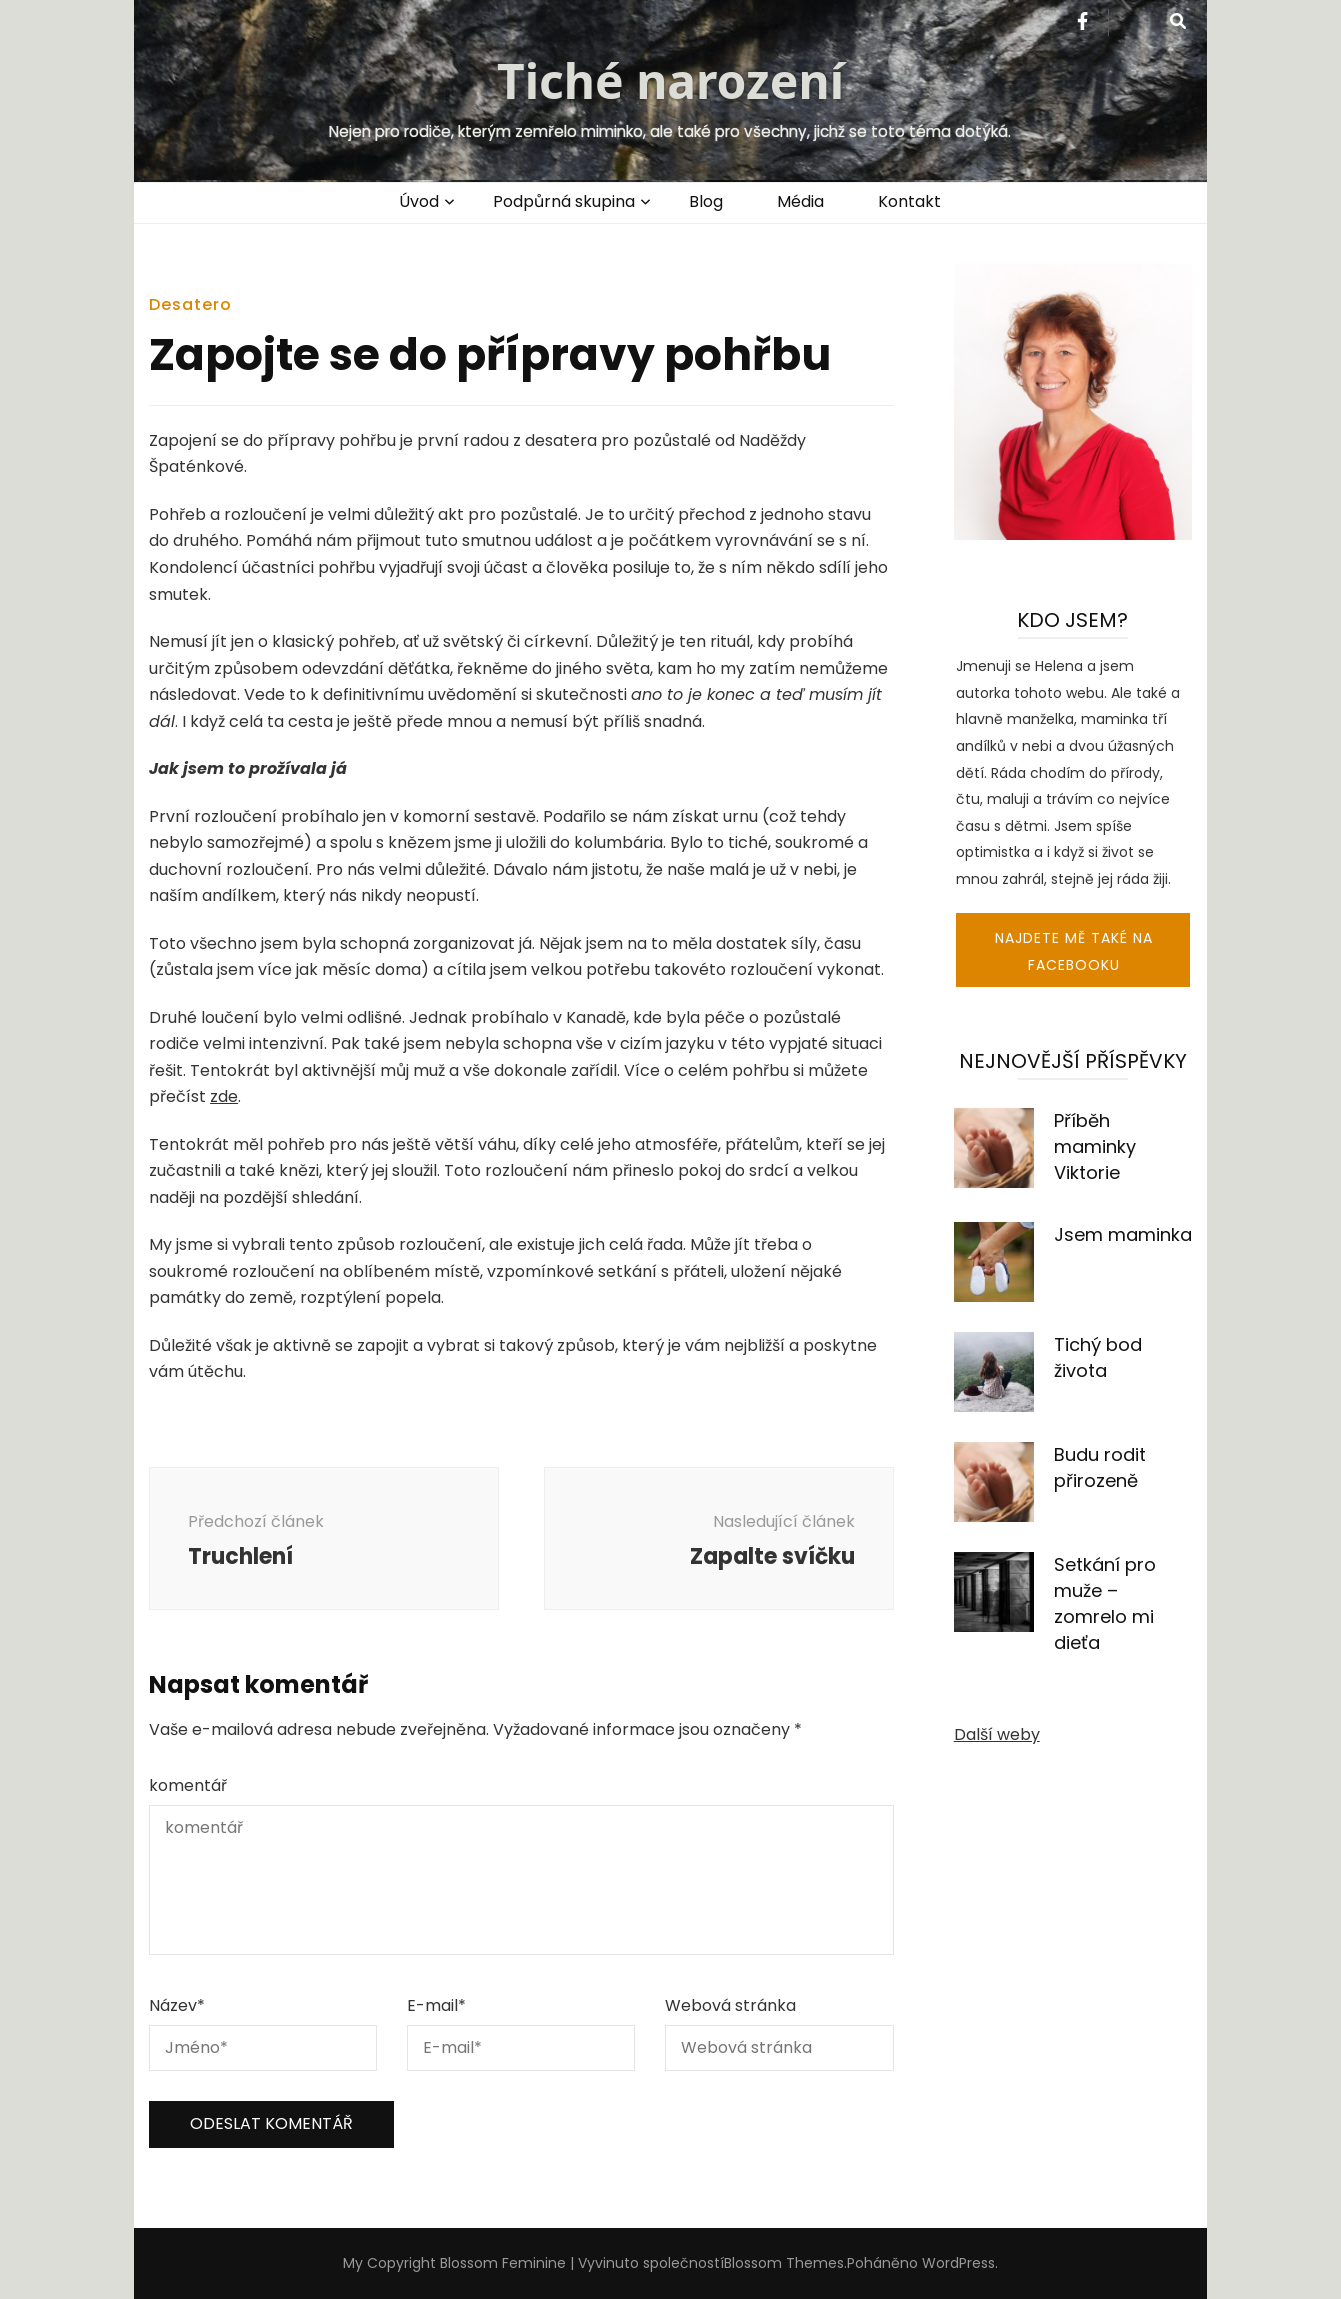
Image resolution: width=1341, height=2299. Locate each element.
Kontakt (909, 201)
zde (224, 1096)
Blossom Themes (784, 2263)
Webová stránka (730, 2005)
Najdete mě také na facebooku (1074, 951)
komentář (188, 1785)
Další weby (997, 1734)
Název (177, 2005)
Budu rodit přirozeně (1100, 1467)
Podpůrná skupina (564, 201)
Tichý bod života (1098, 1357)
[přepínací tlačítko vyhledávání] (1178, 22)
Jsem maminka (1123, 1234)
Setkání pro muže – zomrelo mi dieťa (1105, 1603)
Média (800, 201)
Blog (706, 201)
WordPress (958, 2263)
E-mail (436, 2005)
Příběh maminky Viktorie (1095, 1146)
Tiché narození (670, 80)
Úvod (419, 201)
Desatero (190, 304)
